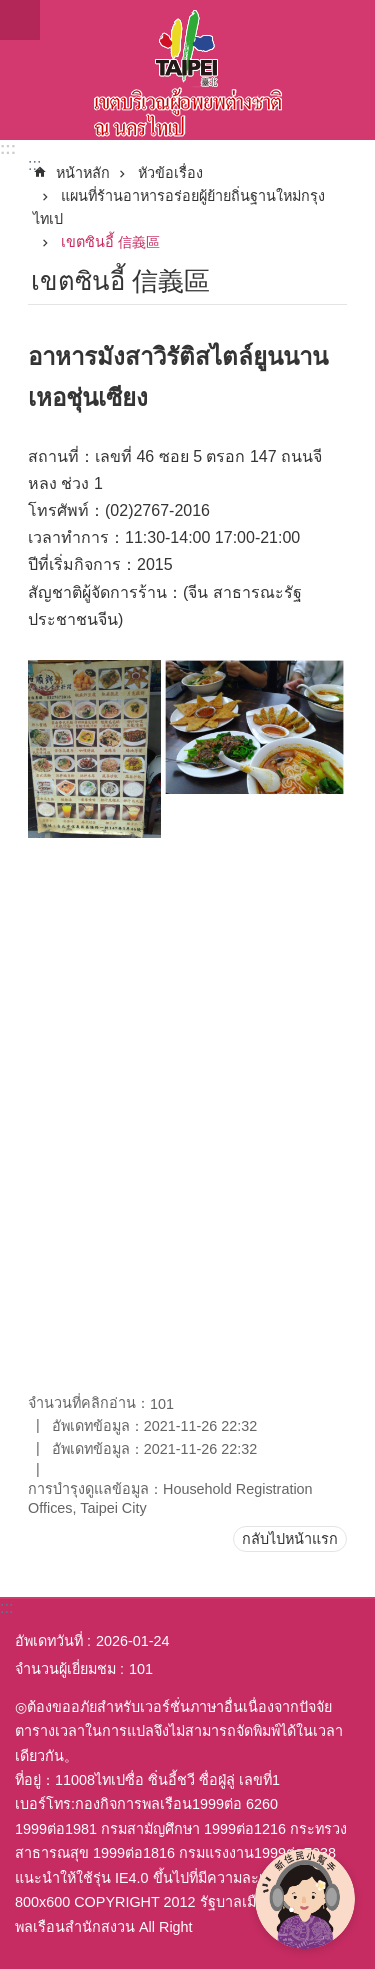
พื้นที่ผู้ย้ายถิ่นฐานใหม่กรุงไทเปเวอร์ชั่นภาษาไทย (187, 70)
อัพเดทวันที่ (49, 1641)
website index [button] (20, 20)
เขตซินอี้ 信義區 (110, 242)
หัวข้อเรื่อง (170, 173)
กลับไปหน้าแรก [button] (290, 1539)
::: (8, 148)
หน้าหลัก (83, 173)
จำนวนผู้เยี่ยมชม (65, 1669)
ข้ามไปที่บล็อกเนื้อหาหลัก (10, 10)
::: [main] (34, 164)
